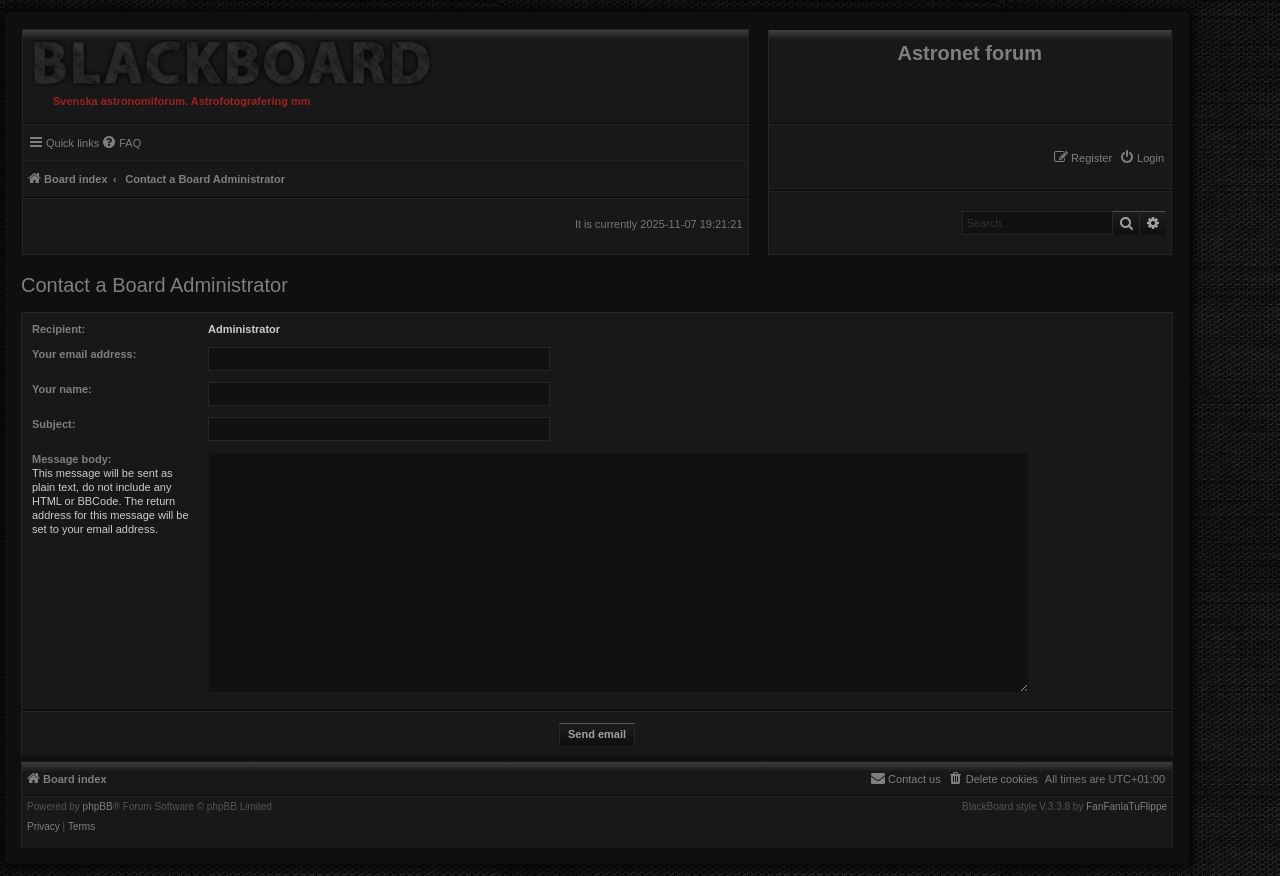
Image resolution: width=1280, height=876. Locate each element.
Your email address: (84, 354)
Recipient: (58, 329)
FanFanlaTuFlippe (1126, 807)
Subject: (53, 424)
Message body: (71, 459)
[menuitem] (1141, 158)
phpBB (98, 807)
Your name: (62, 389)
